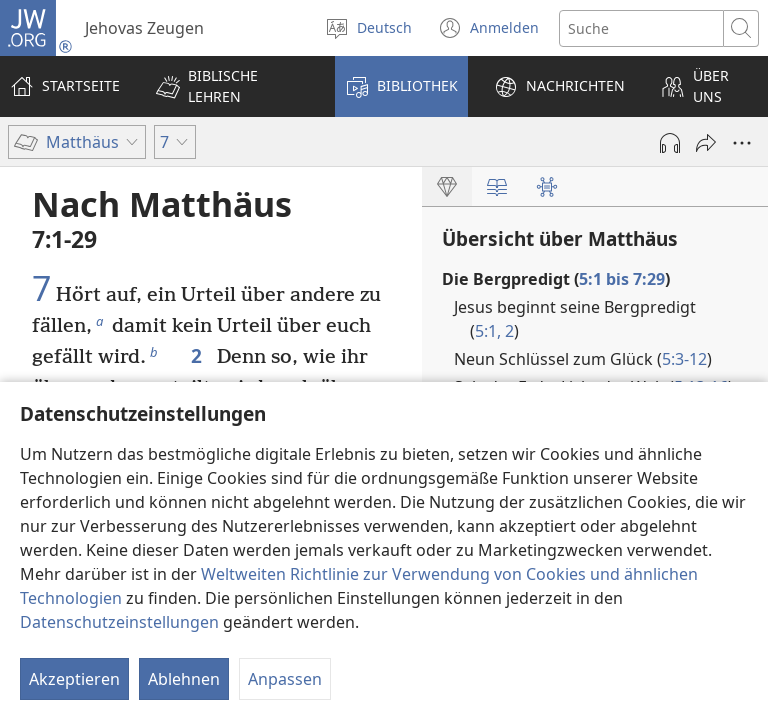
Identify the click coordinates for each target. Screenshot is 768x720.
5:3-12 (684, 359)
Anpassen (285, 679)
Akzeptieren (74, 679)
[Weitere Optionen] (742, 143)
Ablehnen (184, 679)
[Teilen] (706, 143)
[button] (232, 86)
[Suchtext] (641, 28)
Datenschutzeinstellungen (119, 622)
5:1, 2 (494, 331)
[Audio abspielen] (670, 143)
